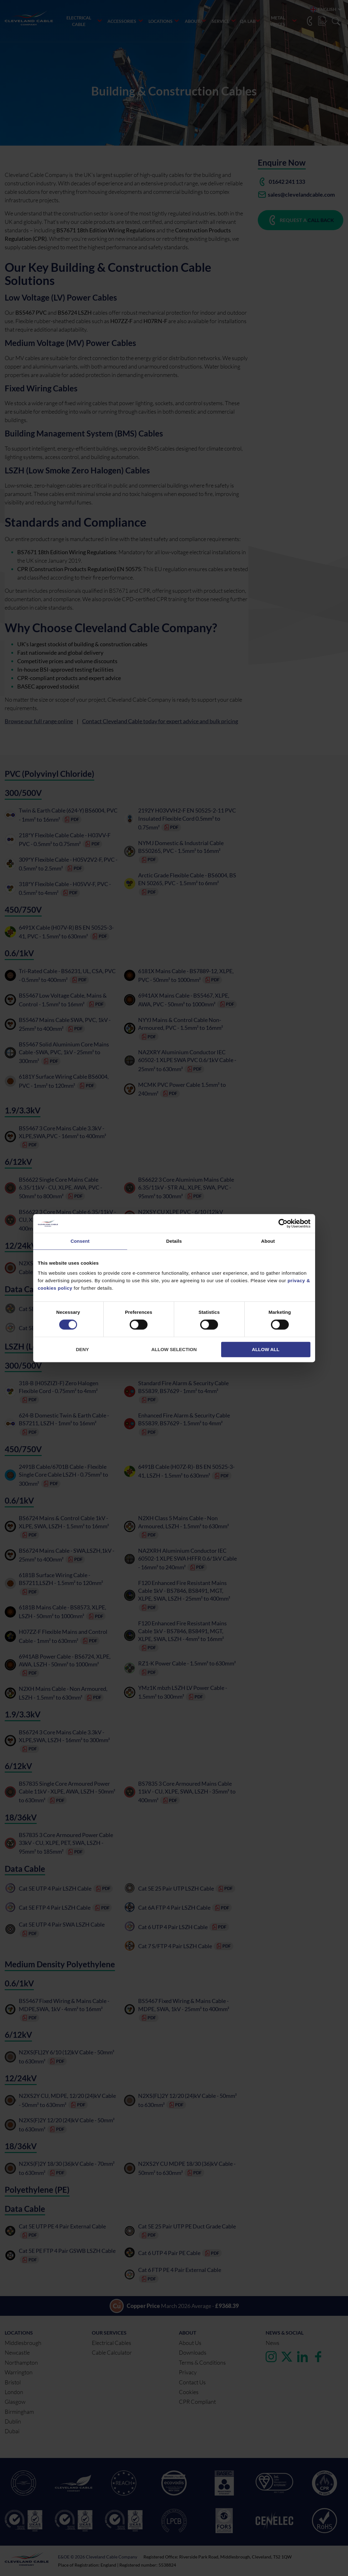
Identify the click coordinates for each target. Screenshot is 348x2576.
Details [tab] (174, 1241)
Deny (82, 1349)
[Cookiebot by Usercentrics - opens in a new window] (283, 1223)
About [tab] (268, 1241)
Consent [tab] (80, 1241)
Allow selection (174, 1349)
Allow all (265, 1349)
